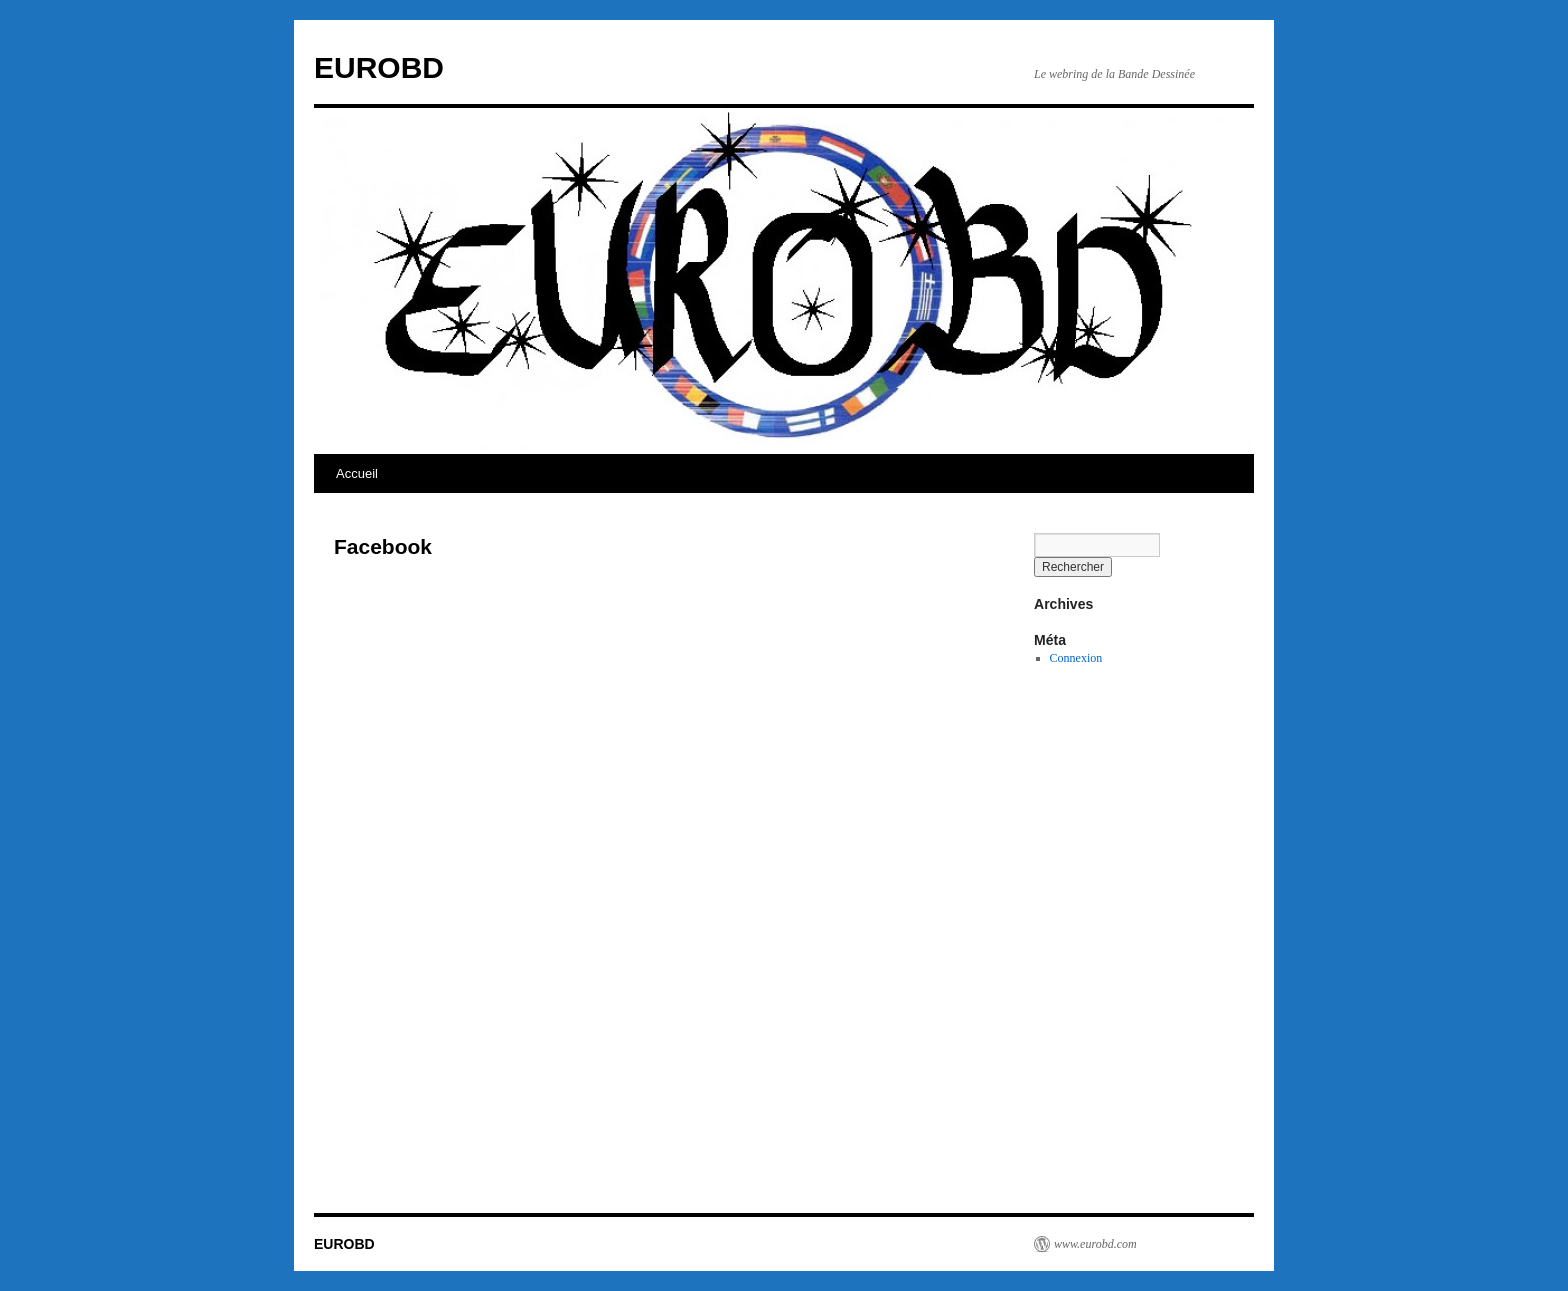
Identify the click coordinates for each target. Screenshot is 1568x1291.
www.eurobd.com (1095, 1244)
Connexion (1076, 658)
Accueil (357, 473)
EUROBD (379, 67)
